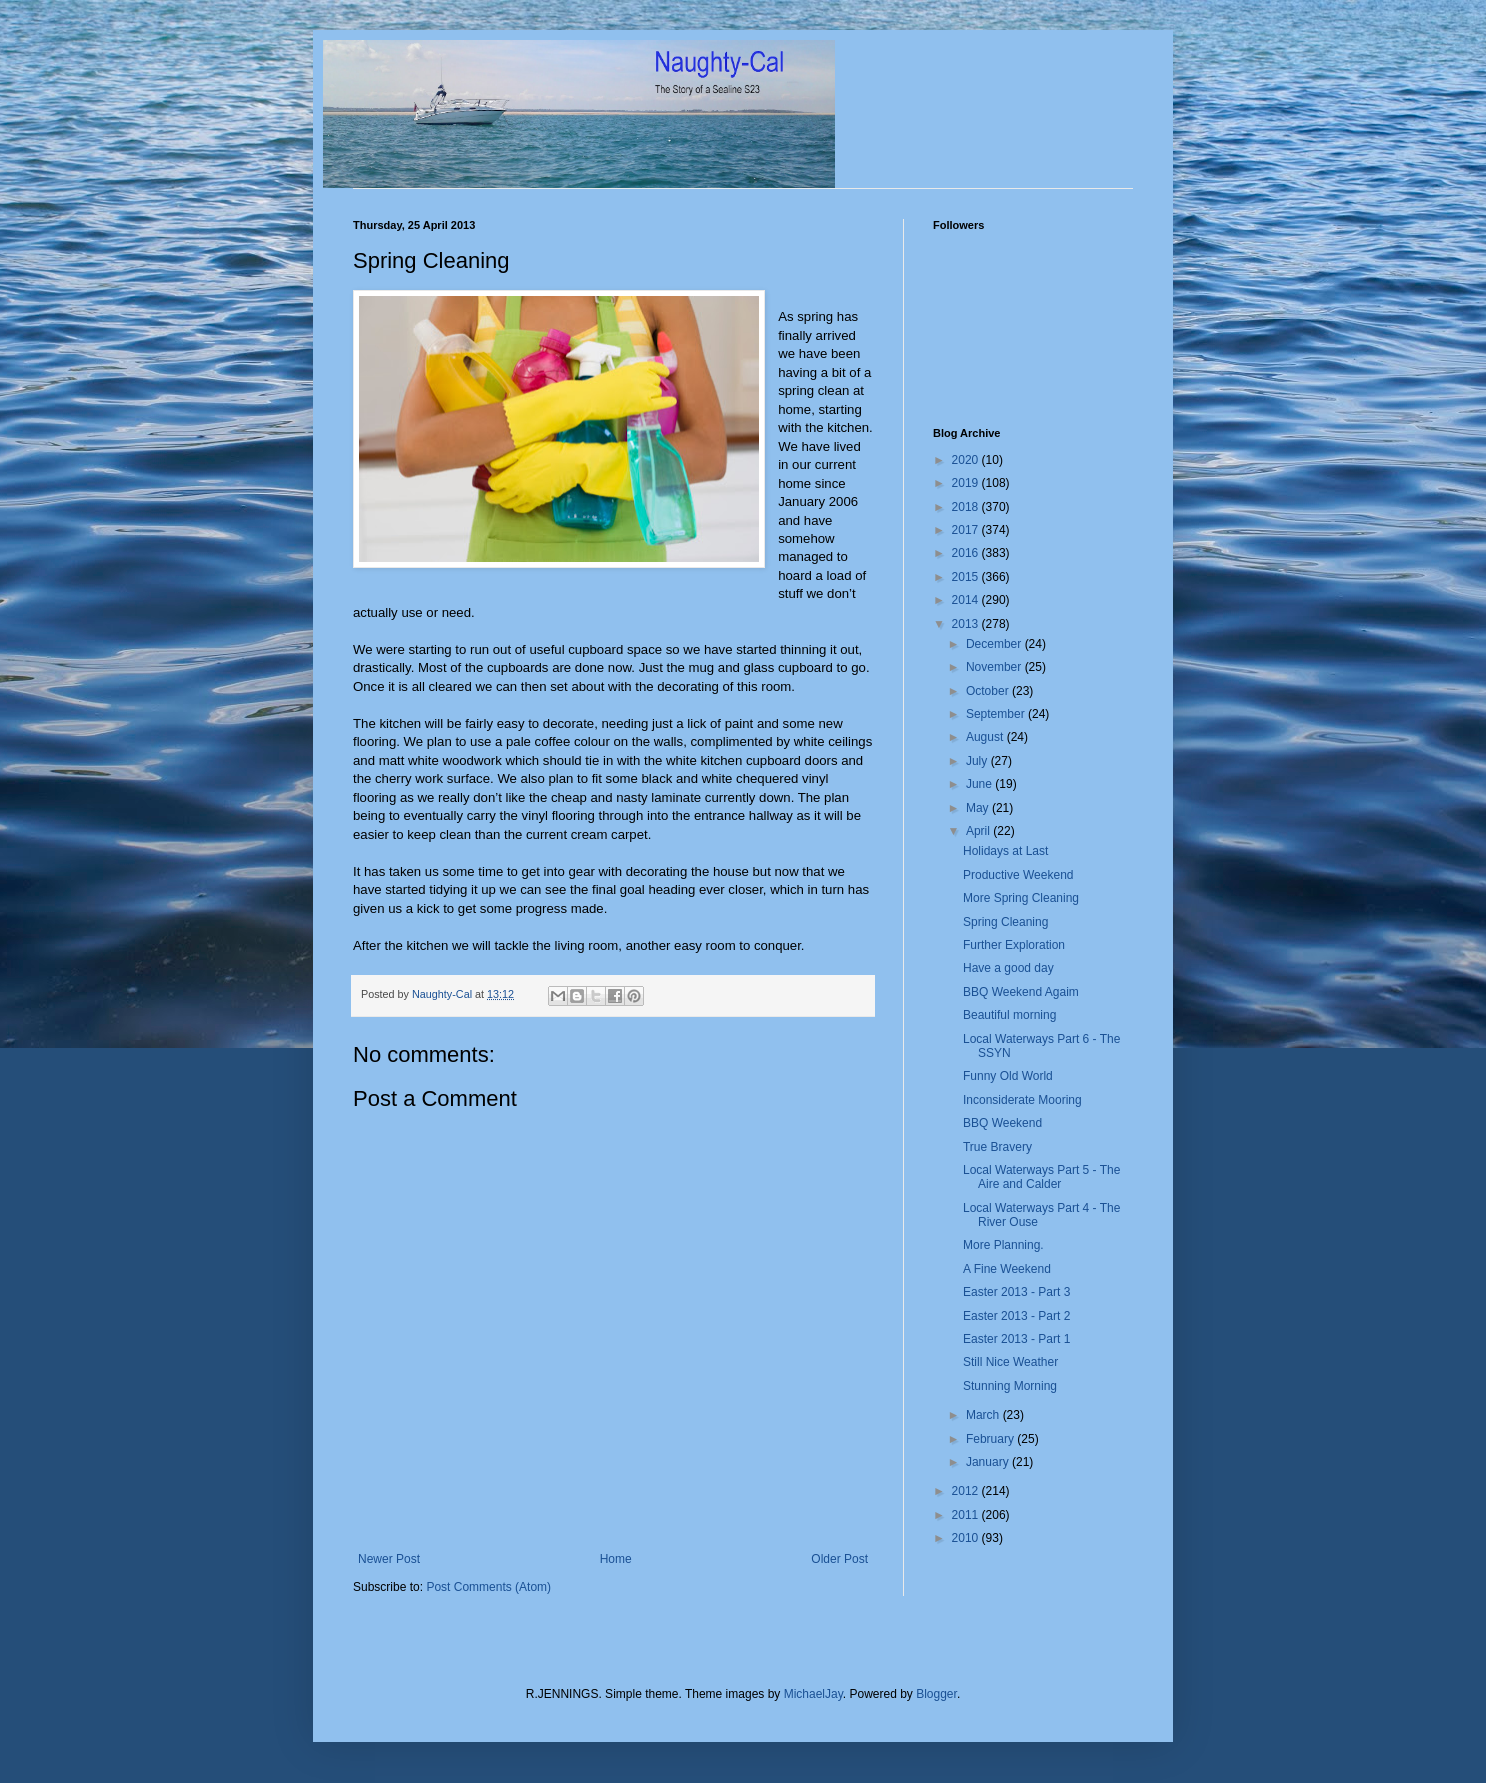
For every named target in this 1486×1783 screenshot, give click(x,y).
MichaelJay (813, 1694)
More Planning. (1003, 1245)
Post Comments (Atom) (488, 1587)
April (979, 831)
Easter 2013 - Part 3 (1016, 1292)
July (978, 761)
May (979, 808)
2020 (967, 460)
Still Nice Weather (1010, 1362)
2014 (967, 600)
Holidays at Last (1005, 851)
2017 (967, 530)
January (989, 1462)
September (997, 714)
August (986, 737)
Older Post (839, 1559)
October (989, 691)
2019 (967, 483)
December (995, 644)
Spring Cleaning (1005, 922)
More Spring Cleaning (1021, 898)
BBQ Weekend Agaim (1021, 992)
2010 (967, 1538)
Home (616, 1559)
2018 (967, 507)
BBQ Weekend (1002, 1123)
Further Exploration (1014, 945)
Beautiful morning (1009, 1015)
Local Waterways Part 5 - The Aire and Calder (1041, 1177)
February (991, 1439)
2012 (967, 1491)
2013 (967, 624)
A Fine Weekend (1007, 1269)
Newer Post (389, 1559)
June (980, 784)
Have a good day (1008, 968)
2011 (967, 1515)
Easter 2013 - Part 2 (1016, 1316)
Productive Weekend (1018, 875)
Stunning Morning (1010, 1386)
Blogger (936, 1694)
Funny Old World (1008, 1076)
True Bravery (997, 1147)
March (984, 1415)
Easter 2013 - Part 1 (1016, 1339)
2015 (967, 577)
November (995, 667)
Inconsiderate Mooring (1022, 1100)
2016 (967, 553)
